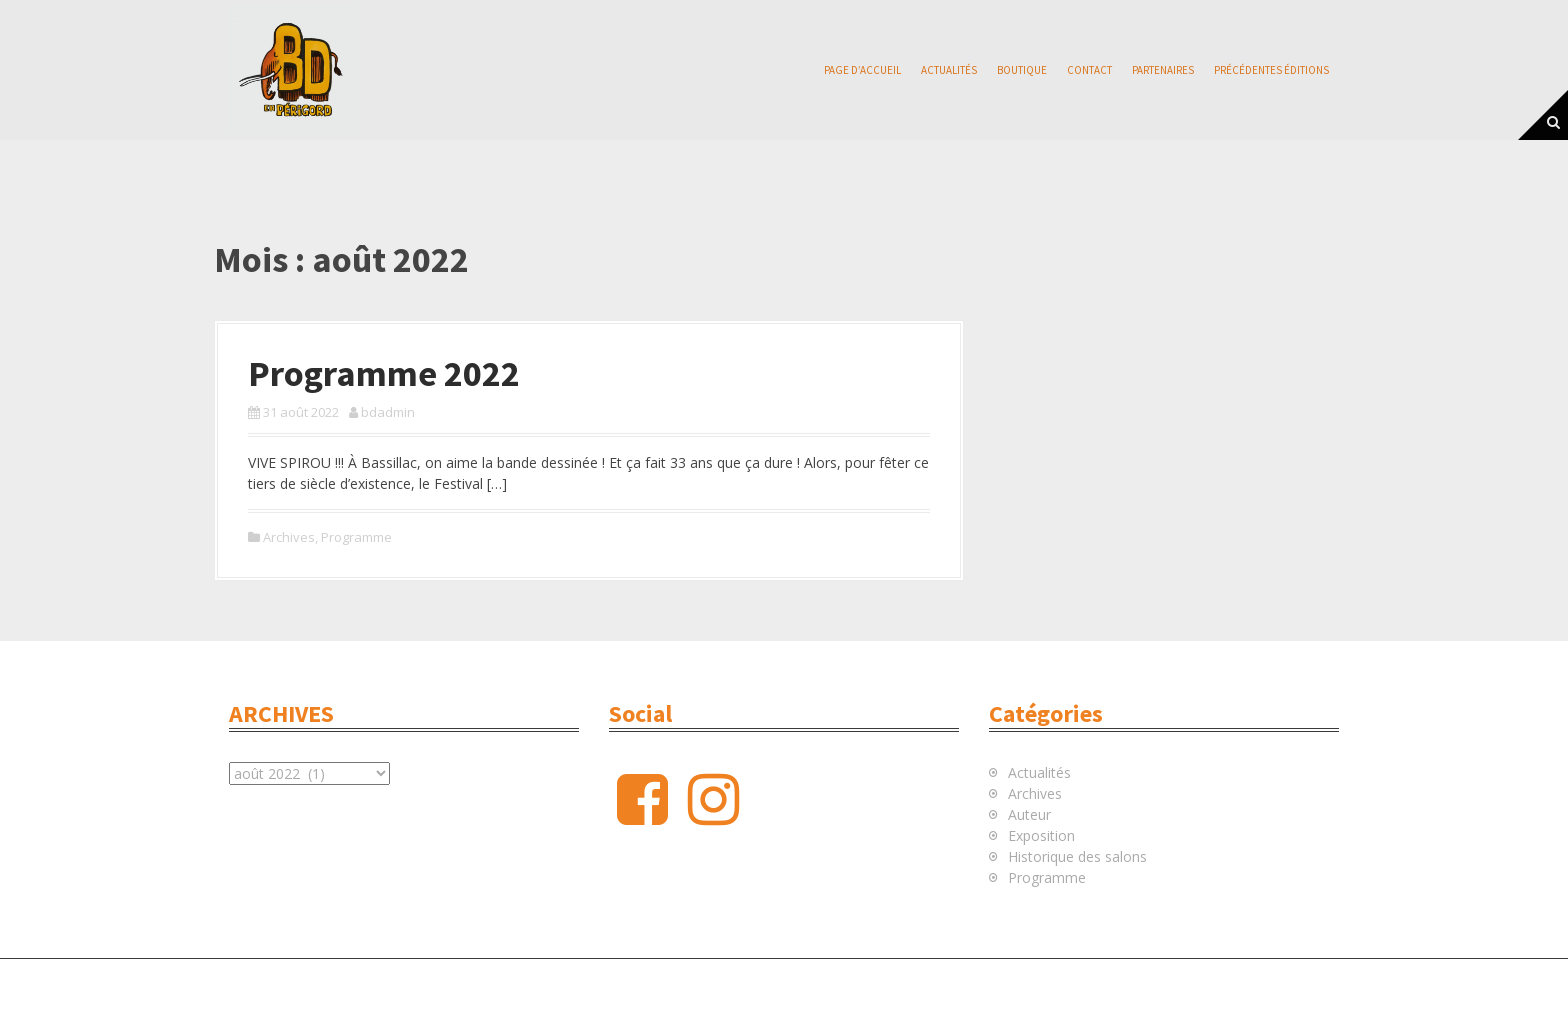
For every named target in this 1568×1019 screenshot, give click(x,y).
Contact (1089, 70)
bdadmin (388, 412)
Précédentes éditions (1271, 70)
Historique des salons (1077, 856)
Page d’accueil (862, 70)
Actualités (949, 70)
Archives (289, 537)
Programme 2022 (384, 373)
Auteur (1029, 814)
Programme (356, 537)
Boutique (1022, 70)
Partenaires (1163, 70)
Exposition (1041, 835)
